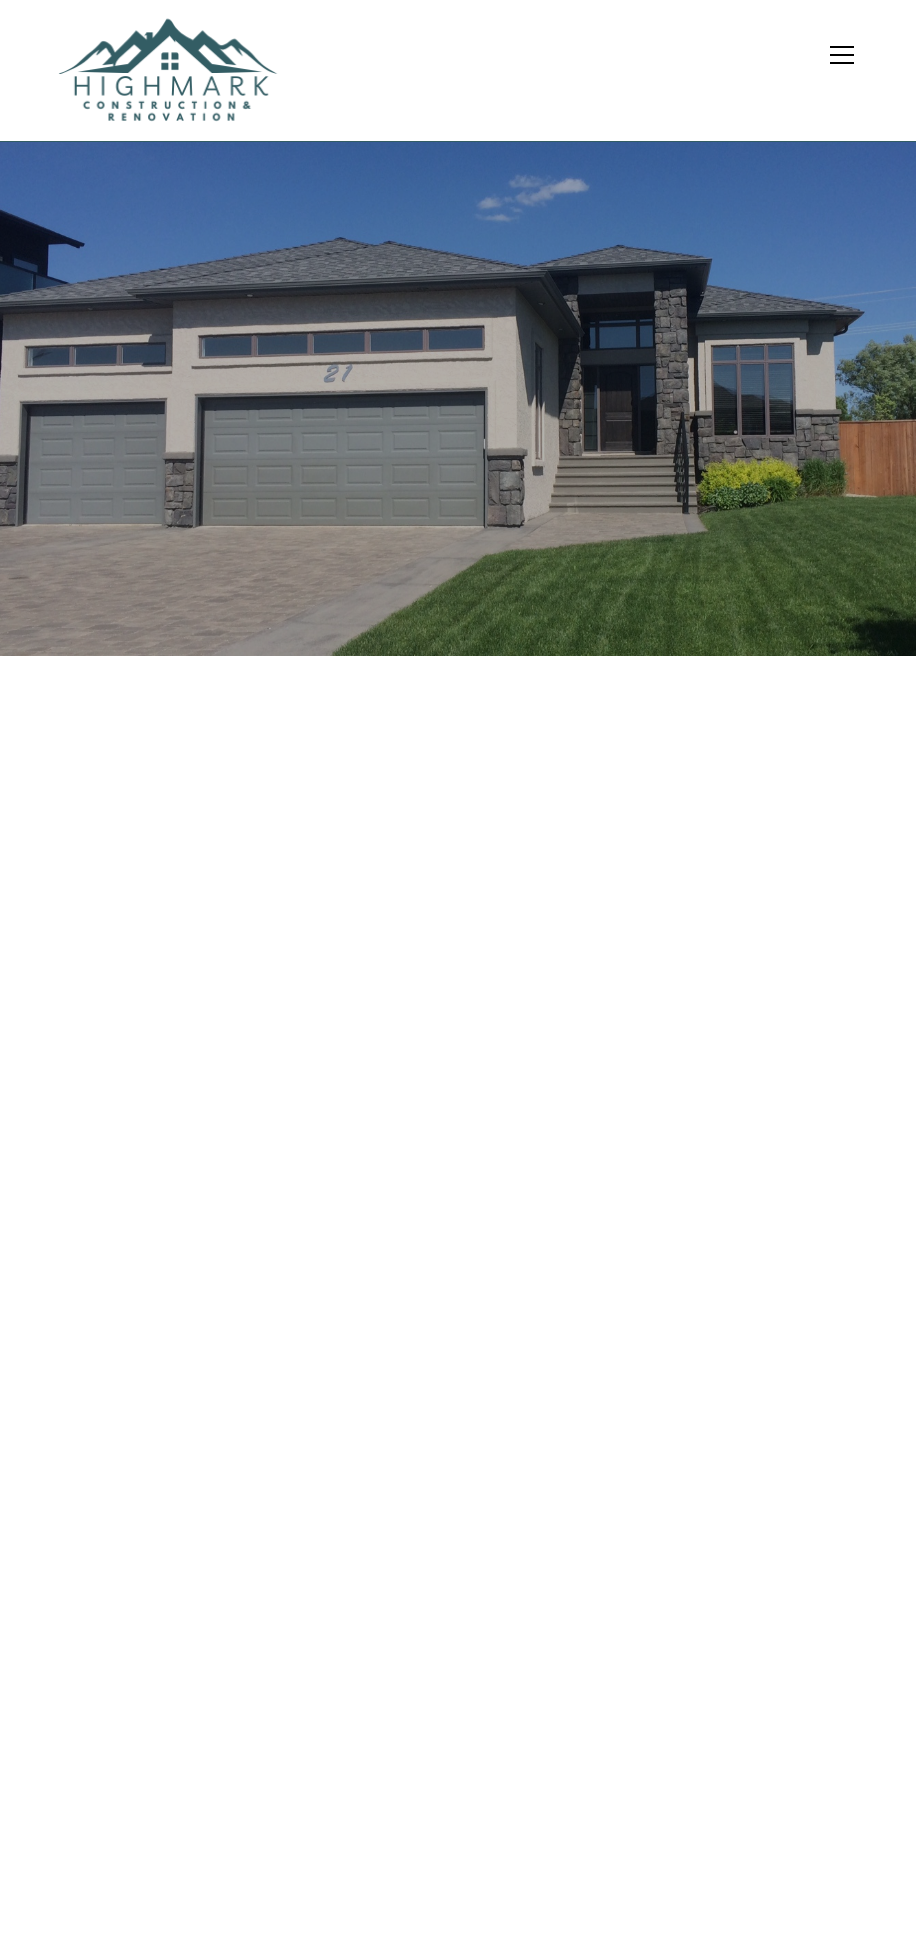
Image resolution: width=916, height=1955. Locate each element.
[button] (850, 70)
